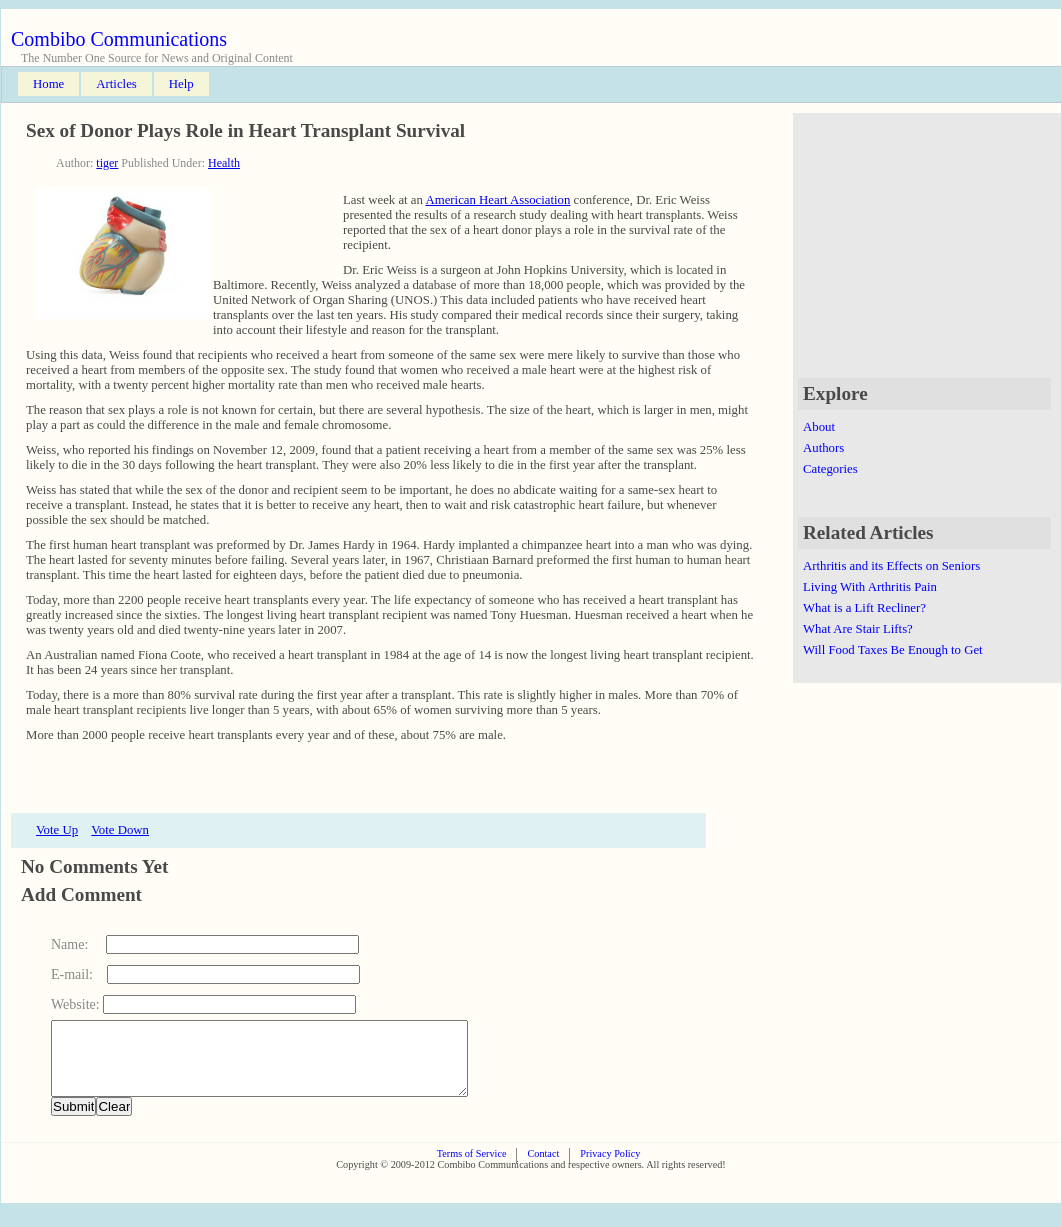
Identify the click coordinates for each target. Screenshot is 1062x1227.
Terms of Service (472, 1168)
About (819, 427)
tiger (107, 163)
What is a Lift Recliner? (864, 608)
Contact (543, 1168)
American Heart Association (497, 200)
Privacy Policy (610, 1168)
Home (48, 84)
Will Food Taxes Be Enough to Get (893, 650)
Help (181, 84)
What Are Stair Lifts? (858, 629)
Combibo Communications (119, 39)
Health (224, 163)
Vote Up (57, 830)
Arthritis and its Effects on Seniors (891, 566)
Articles (116, 84)
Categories (830, 469)
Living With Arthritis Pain (870, 587)
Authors (823, 448)
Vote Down (120, 830)
